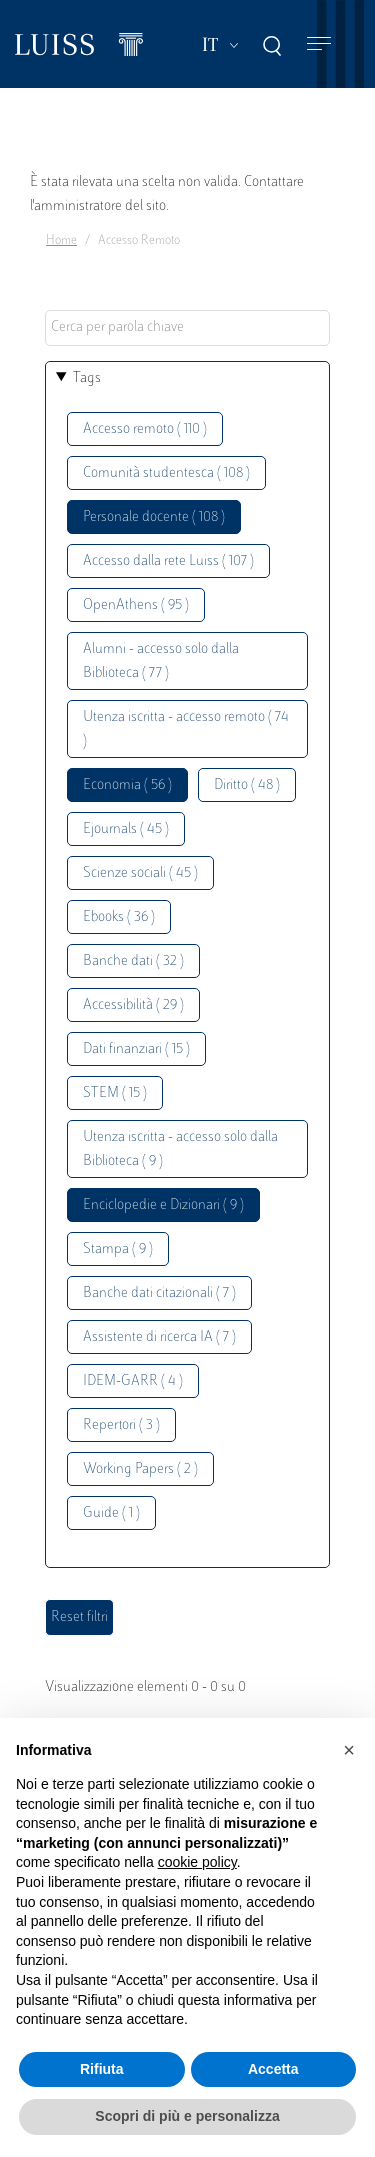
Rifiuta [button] (102, 2069)
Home (61, 241)
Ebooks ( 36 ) (119, 917)
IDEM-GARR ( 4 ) (133, 1381)
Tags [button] (87, 378)
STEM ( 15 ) (115, 1093)
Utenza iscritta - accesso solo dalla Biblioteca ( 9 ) (180, 1149)
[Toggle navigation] (319, 44)
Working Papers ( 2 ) (140, 1469)
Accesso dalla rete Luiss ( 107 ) (168, 561)
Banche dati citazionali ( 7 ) (159, 1293)
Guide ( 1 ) (111, 1513)
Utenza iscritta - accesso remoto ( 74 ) (186, 729)
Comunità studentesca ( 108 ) (166, 473)
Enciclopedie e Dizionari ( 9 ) (163, 1205)
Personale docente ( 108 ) (154, 517)
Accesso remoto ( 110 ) (145, 429)
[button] (349, 1750)
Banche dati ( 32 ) (133, 961)
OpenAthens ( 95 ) (136, 605)
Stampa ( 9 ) (118, 1249)
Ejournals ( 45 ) (126, 829)
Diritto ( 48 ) (247, 785)
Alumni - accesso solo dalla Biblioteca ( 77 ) (161, 661)
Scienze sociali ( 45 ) (140, 873)
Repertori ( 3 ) (121, 1425)
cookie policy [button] (197, 1862)
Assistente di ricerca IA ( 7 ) (159, 1337)
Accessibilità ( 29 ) (133, 1005)
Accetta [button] (273, 2069)
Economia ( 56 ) (127, 785)
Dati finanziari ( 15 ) (136, 1049)
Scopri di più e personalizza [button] (187, 2116)
